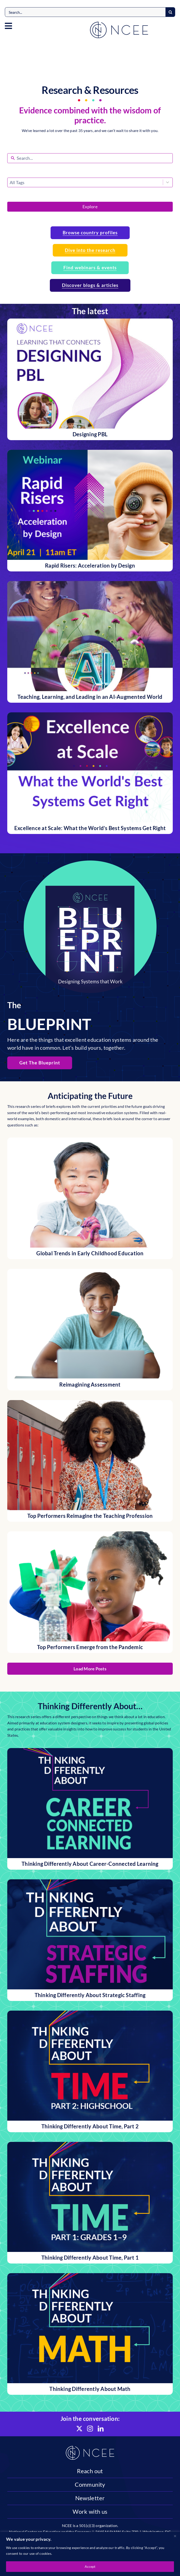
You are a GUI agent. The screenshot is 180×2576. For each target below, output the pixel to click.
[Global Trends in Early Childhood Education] (90, 1140)
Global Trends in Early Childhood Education (89, 1253)
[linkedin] (101, 2428)
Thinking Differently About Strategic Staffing (90, 1995)
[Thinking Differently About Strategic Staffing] (90, 1882)
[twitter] (79, 2428)
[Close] (175, 2536)
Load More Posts (90, 1668)
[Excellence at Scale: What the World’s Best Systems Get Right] (90, 715)
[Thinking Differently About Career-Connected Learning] (90, 1751)
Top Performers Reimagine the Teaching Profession (90, 1516)
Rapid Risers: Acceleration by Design (90, 565)
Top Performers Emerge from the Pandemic (90, 1647)
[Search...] (85, 12)
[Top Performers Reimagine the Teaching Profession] (90, 1403)
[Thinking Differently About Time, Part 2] (90, 2013)
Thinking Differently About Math (89, 2389)
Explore (90, 206)
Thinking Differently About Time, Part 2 (90, 2126)
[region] (90, 2554)
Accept (90, 2566)
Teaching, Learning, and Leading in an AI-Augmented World (89, 697)
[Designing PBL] (90, 321)
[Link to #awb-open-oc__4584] (8, 26)
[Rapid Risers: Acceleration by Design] (90, 453)
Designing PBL (90, 434)
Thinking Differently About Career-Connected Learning (90, 1864)
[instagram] (90, 2428)
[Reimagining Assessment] (90, 1272)
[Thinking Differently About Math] (90, 2276)
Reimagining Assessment (89, 1384)
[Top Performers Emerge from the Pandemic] (90, 1534)
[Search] (170, 12)
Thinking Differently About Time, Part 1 (90, 2257)
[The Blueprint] (90, 862)
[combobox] (85, 182)
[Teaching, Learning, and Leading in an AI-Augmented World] (90, 584)
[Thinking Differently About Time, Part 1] (90, 2145)
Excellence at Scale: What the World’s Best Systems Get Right (90, 828)
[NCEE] (119, 23)
